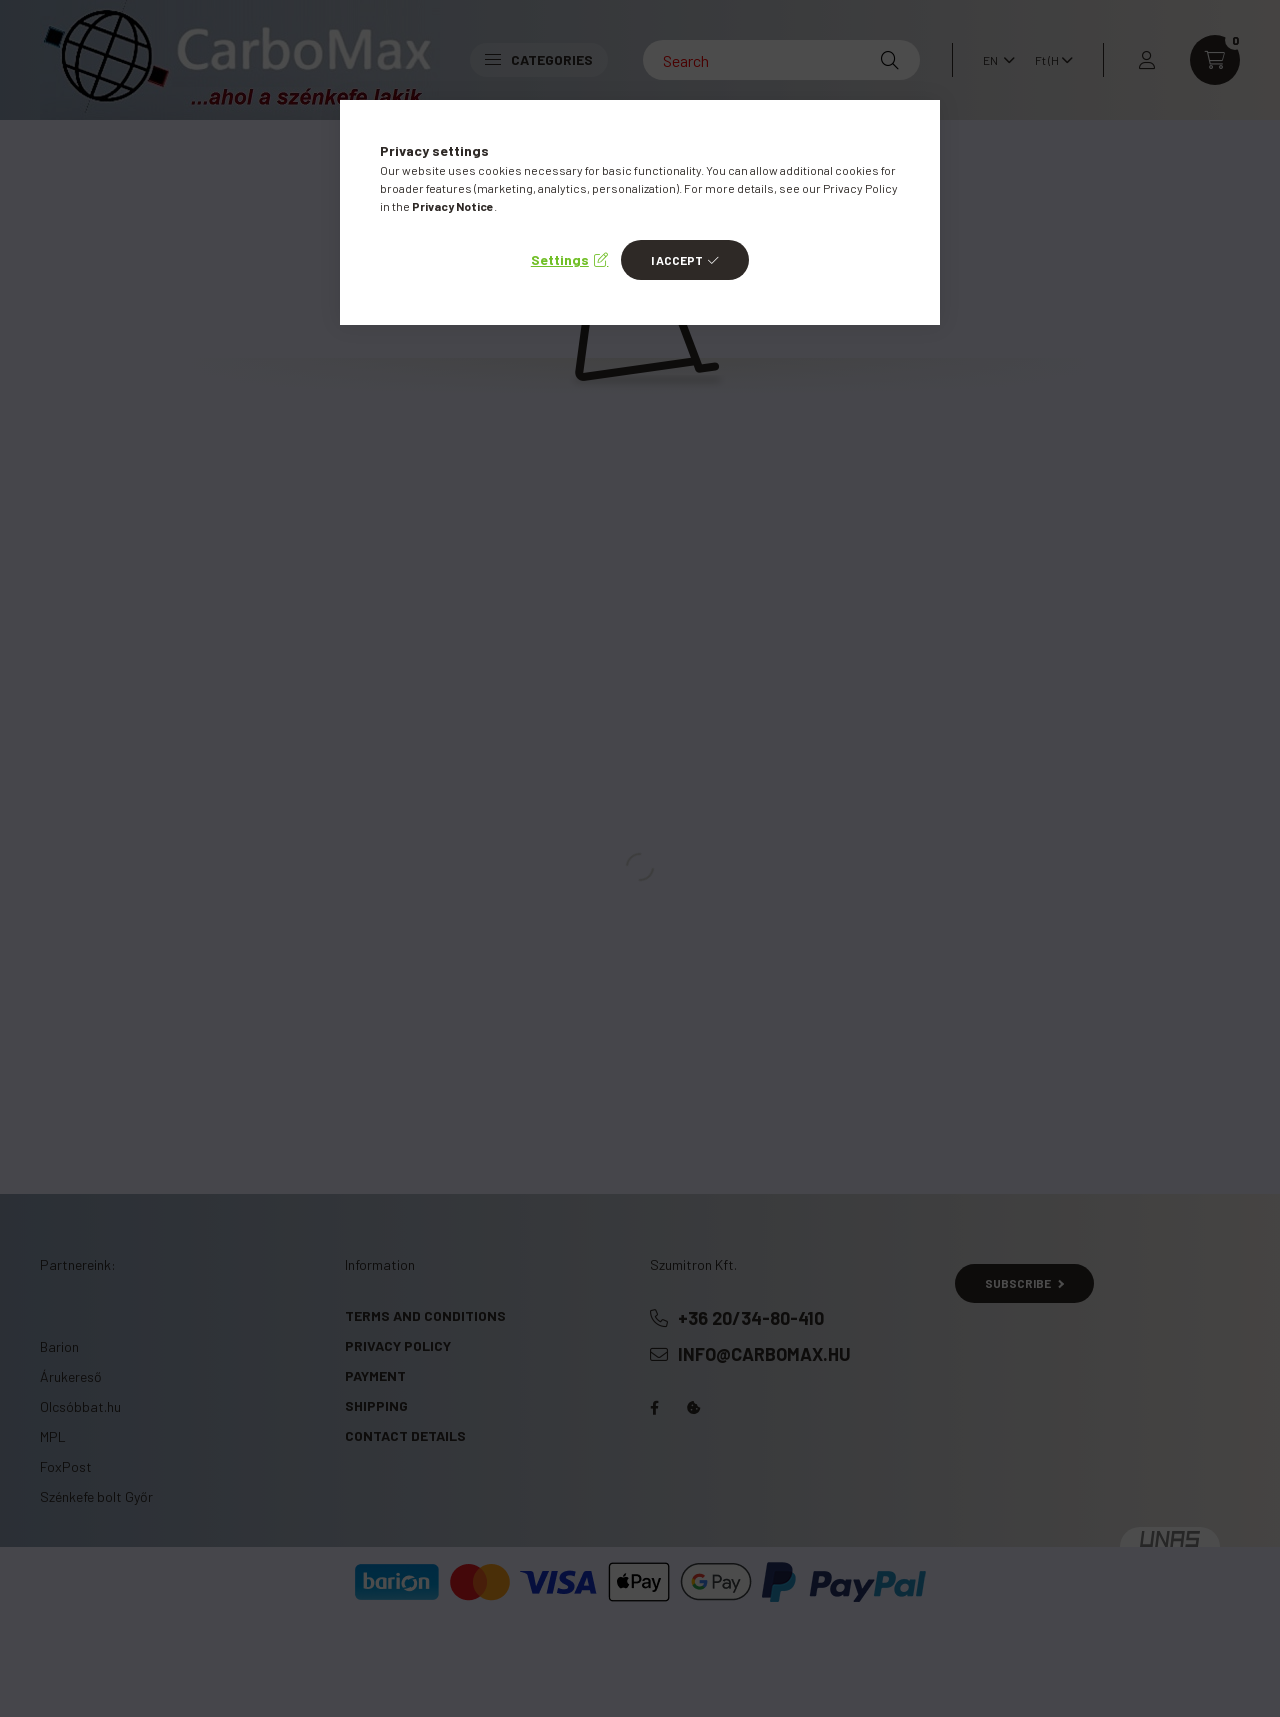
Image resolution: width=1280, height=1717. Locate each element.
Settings (560, 259)
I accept (677, 260)
